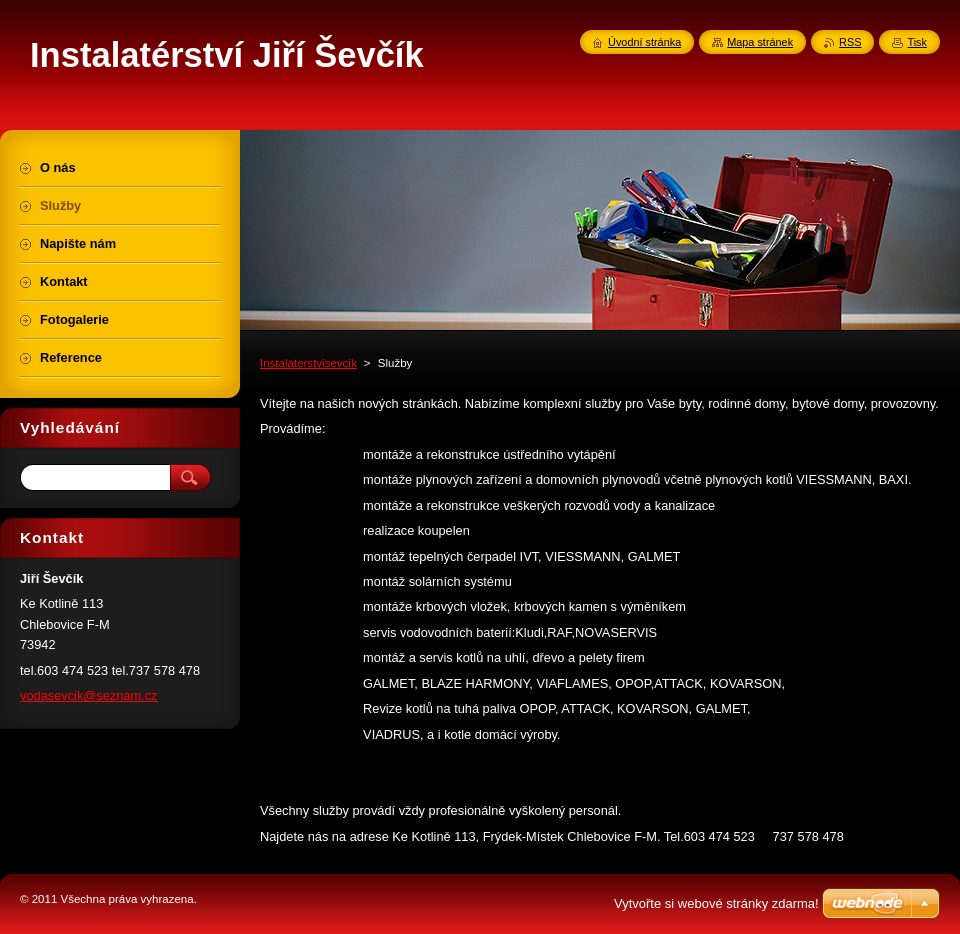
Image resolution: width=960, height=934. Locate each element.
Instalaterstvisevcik (308, 363)
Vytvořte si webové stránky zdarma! (716, 903)
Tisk (917, 42)
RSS (850, 42)
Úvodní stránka (644, 42)
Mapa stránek (760, 42)
